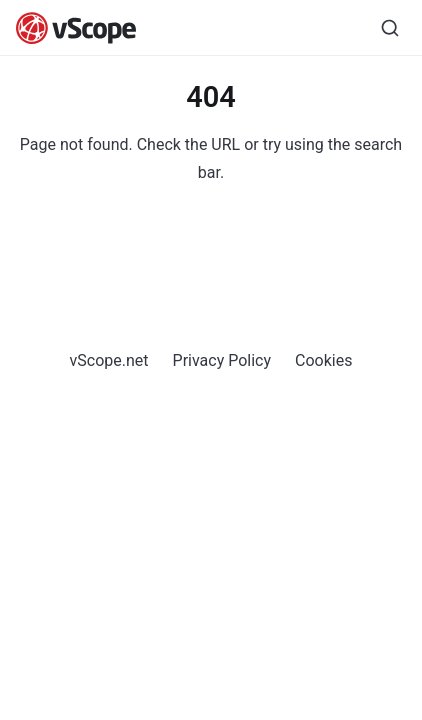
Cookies (323, 360)
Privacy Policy (222, 360)
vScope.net (109, 360)
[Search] (390, 28)
